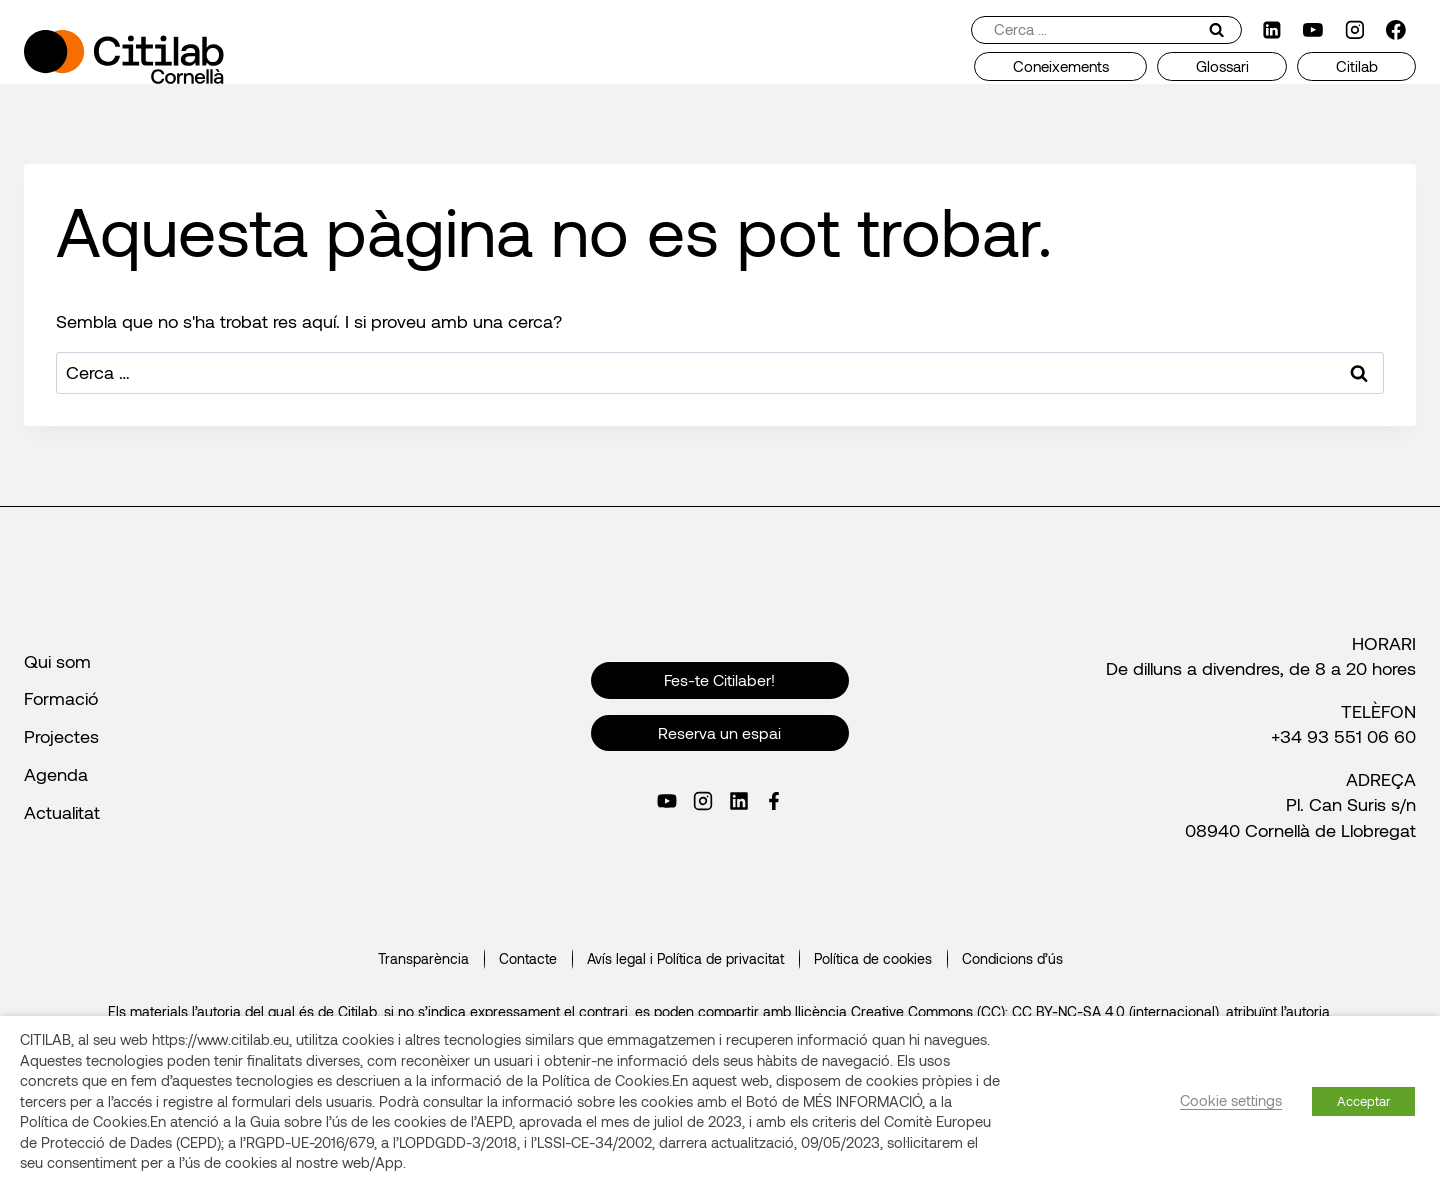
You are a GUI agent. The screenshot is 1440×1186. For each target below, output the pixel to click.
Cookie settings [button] (1231, 1100)
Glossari (1222, 66)
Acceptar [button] (1363, 1101)
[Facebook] (1396, 30)
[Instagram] (1355, 30)
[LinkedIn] (1272, 30)
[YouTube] (1313, 30)
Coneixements (1061, 66)
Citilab (1357, 66)
